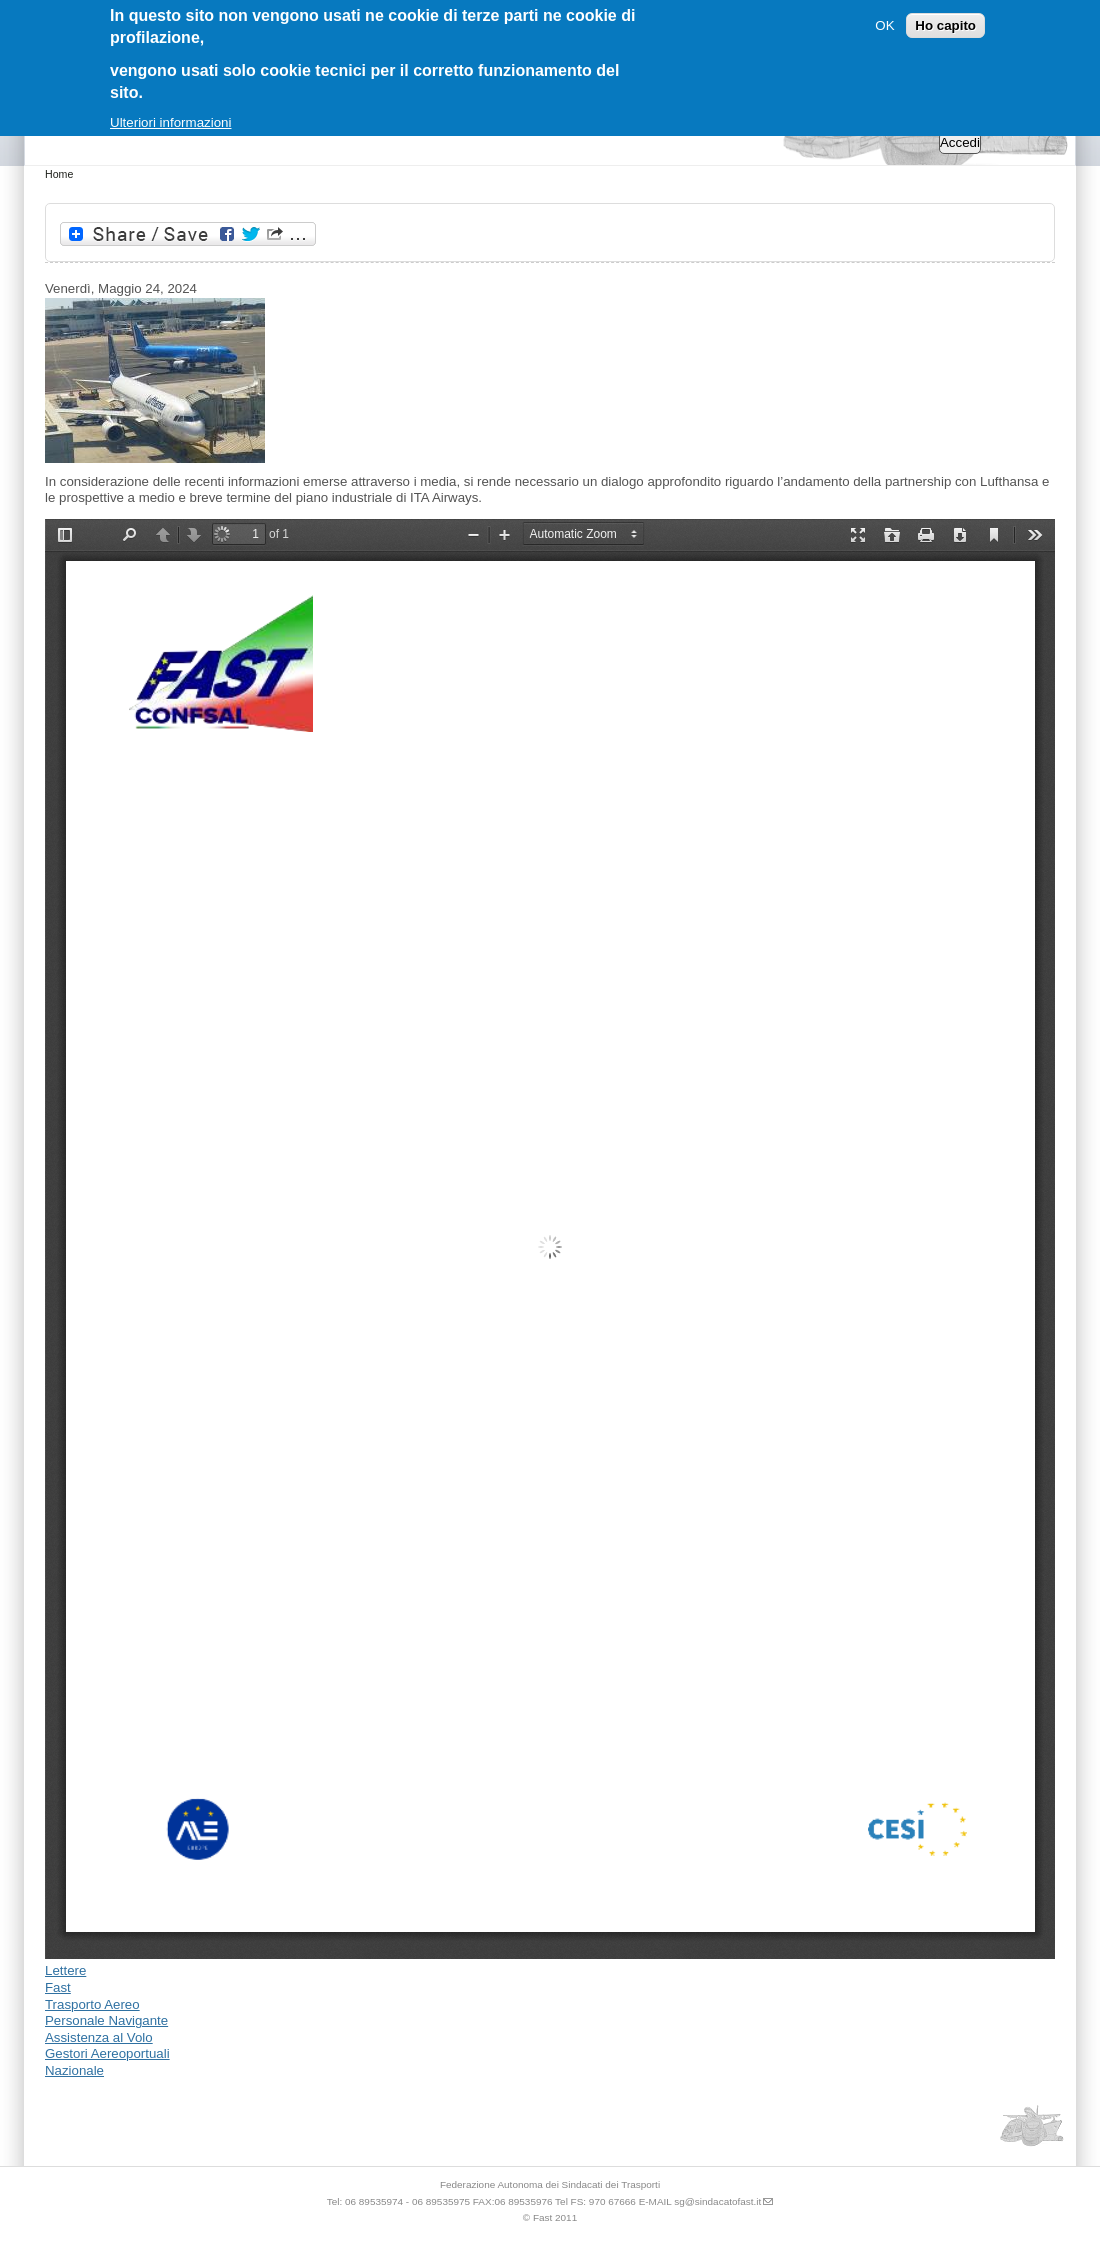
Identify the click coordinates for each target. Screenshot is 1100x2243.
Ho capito (945, 25)
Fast (58, 1987)
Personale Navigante (106, 2020)
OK (884, 25)
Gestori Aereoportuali (107, 2053)
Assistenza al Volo (99, 2037)
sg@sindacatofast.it (717, 2201)
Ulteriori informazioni (170, 122)
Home (59, 174)
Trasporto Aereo (92, 2004)
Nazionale (74, 2070)
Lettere (65, 1970)
